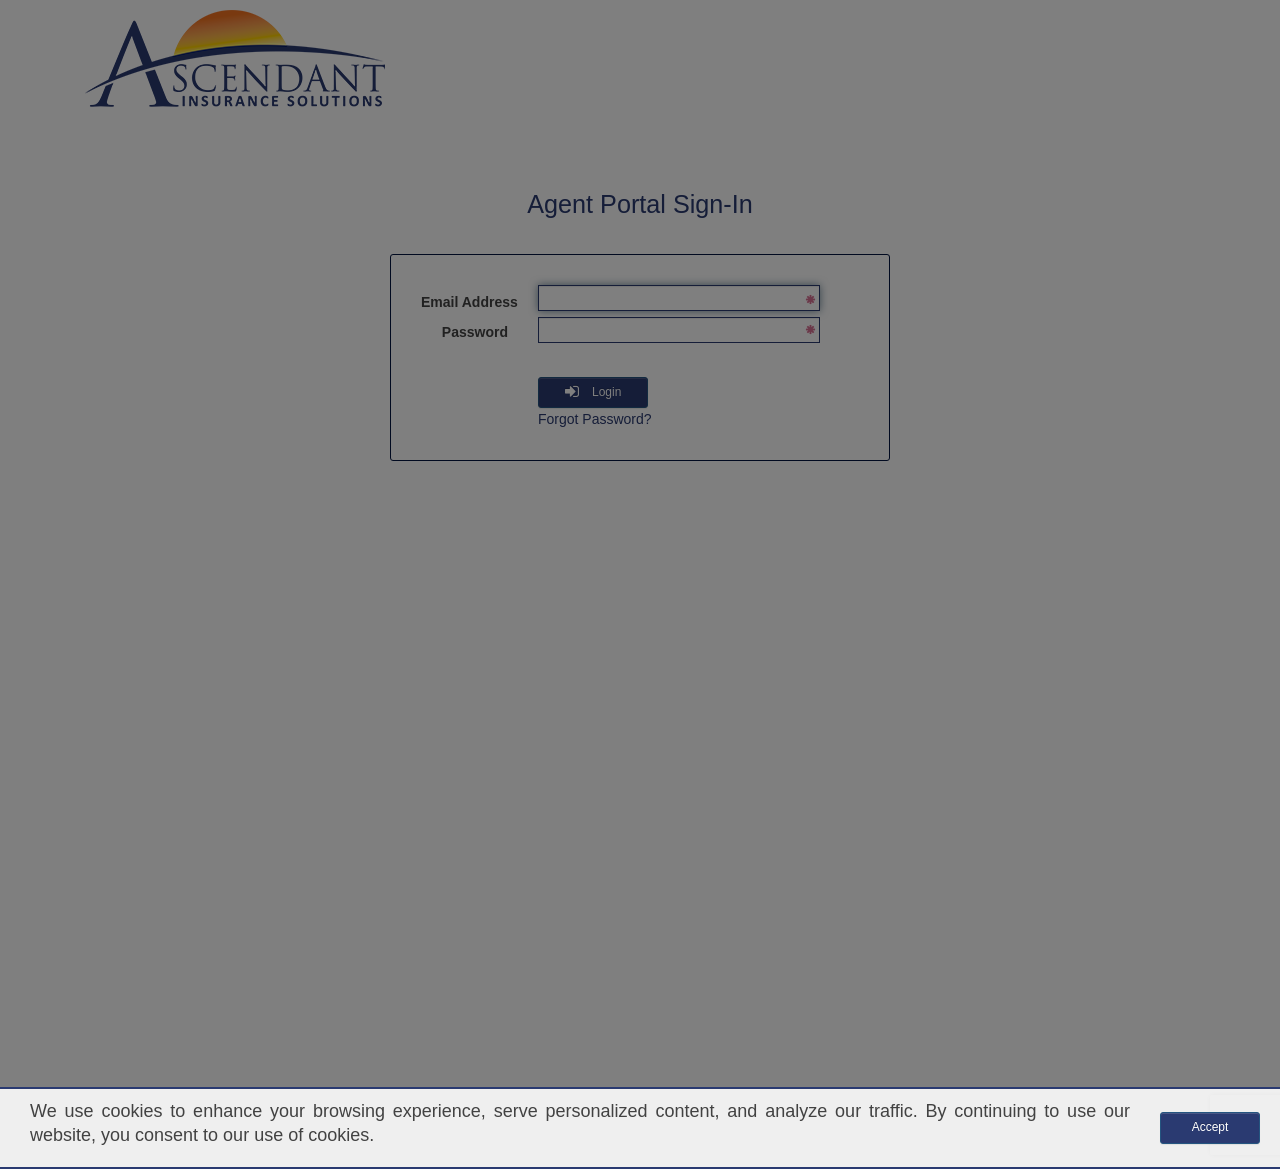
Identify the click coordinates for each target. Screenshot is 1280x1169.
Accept (1210, 1127)
